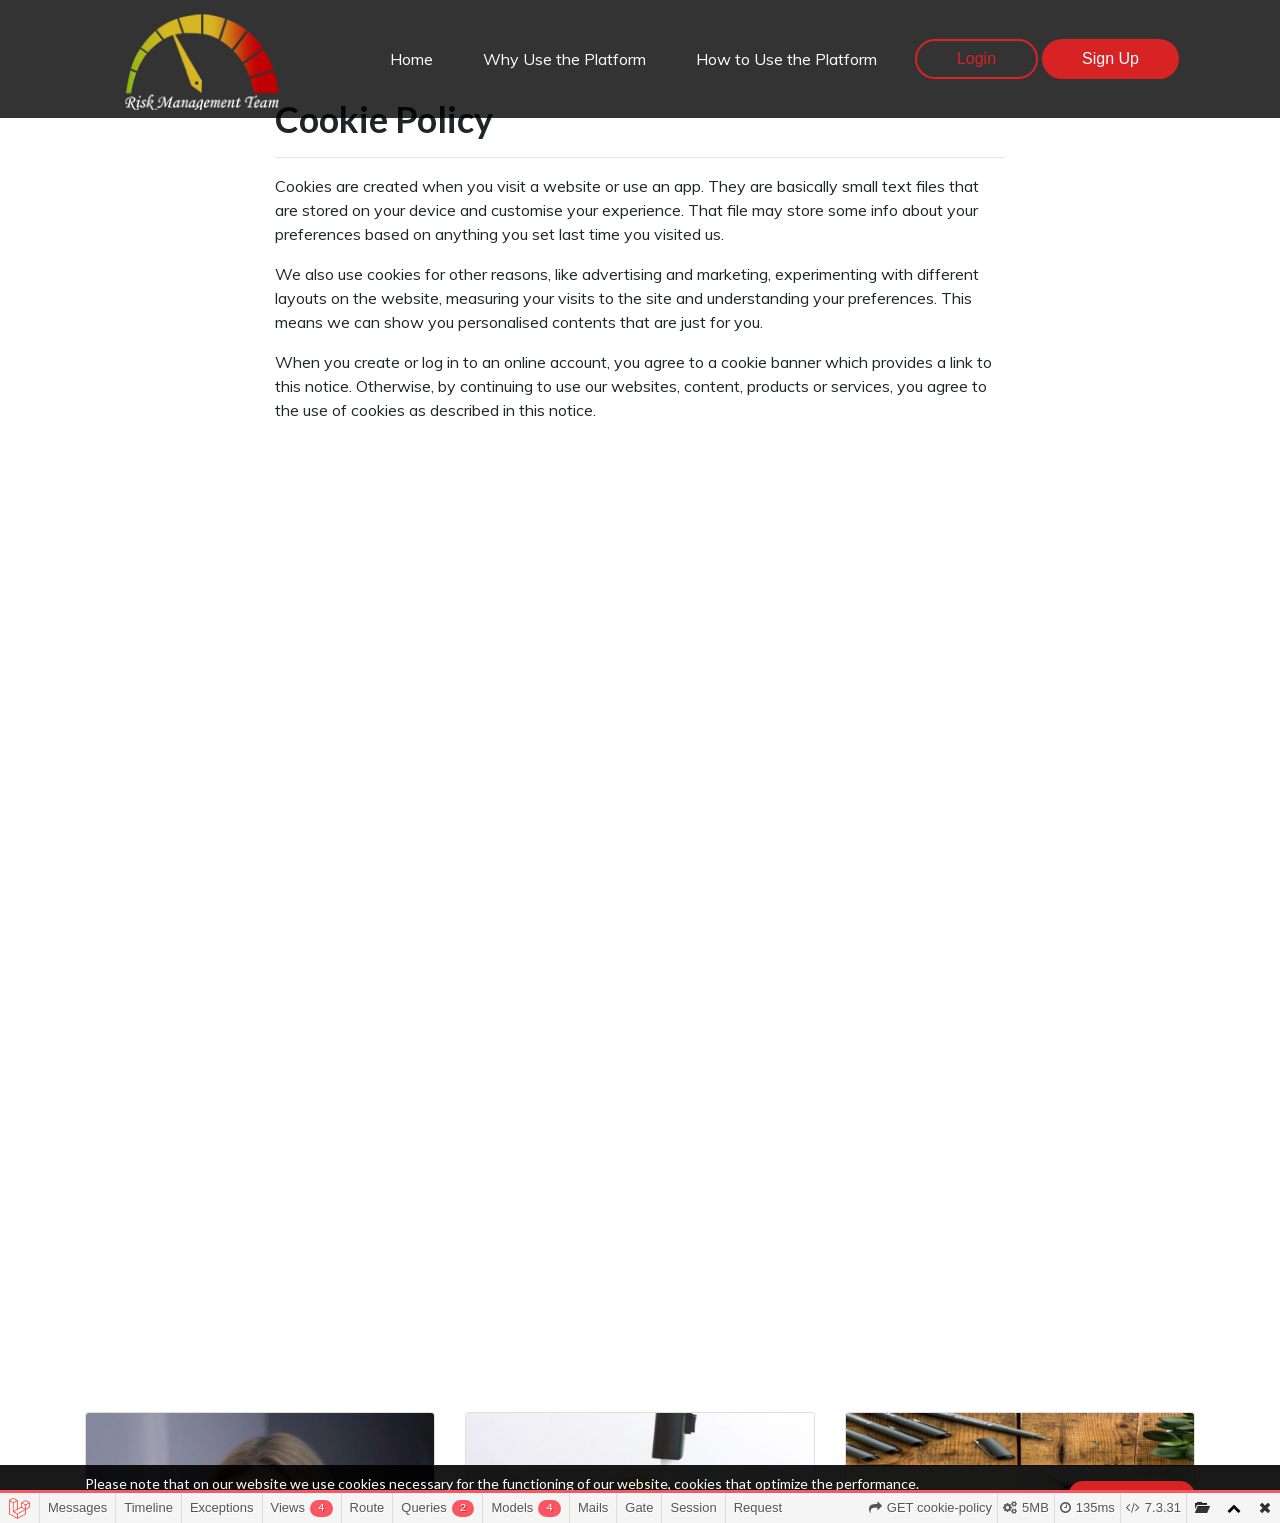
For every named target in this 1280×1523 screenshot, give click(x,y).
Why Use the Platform (564, 59)
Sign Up (1110, 58)
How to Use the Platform (786, 59)
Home (411, 59)
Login (976, 58)
